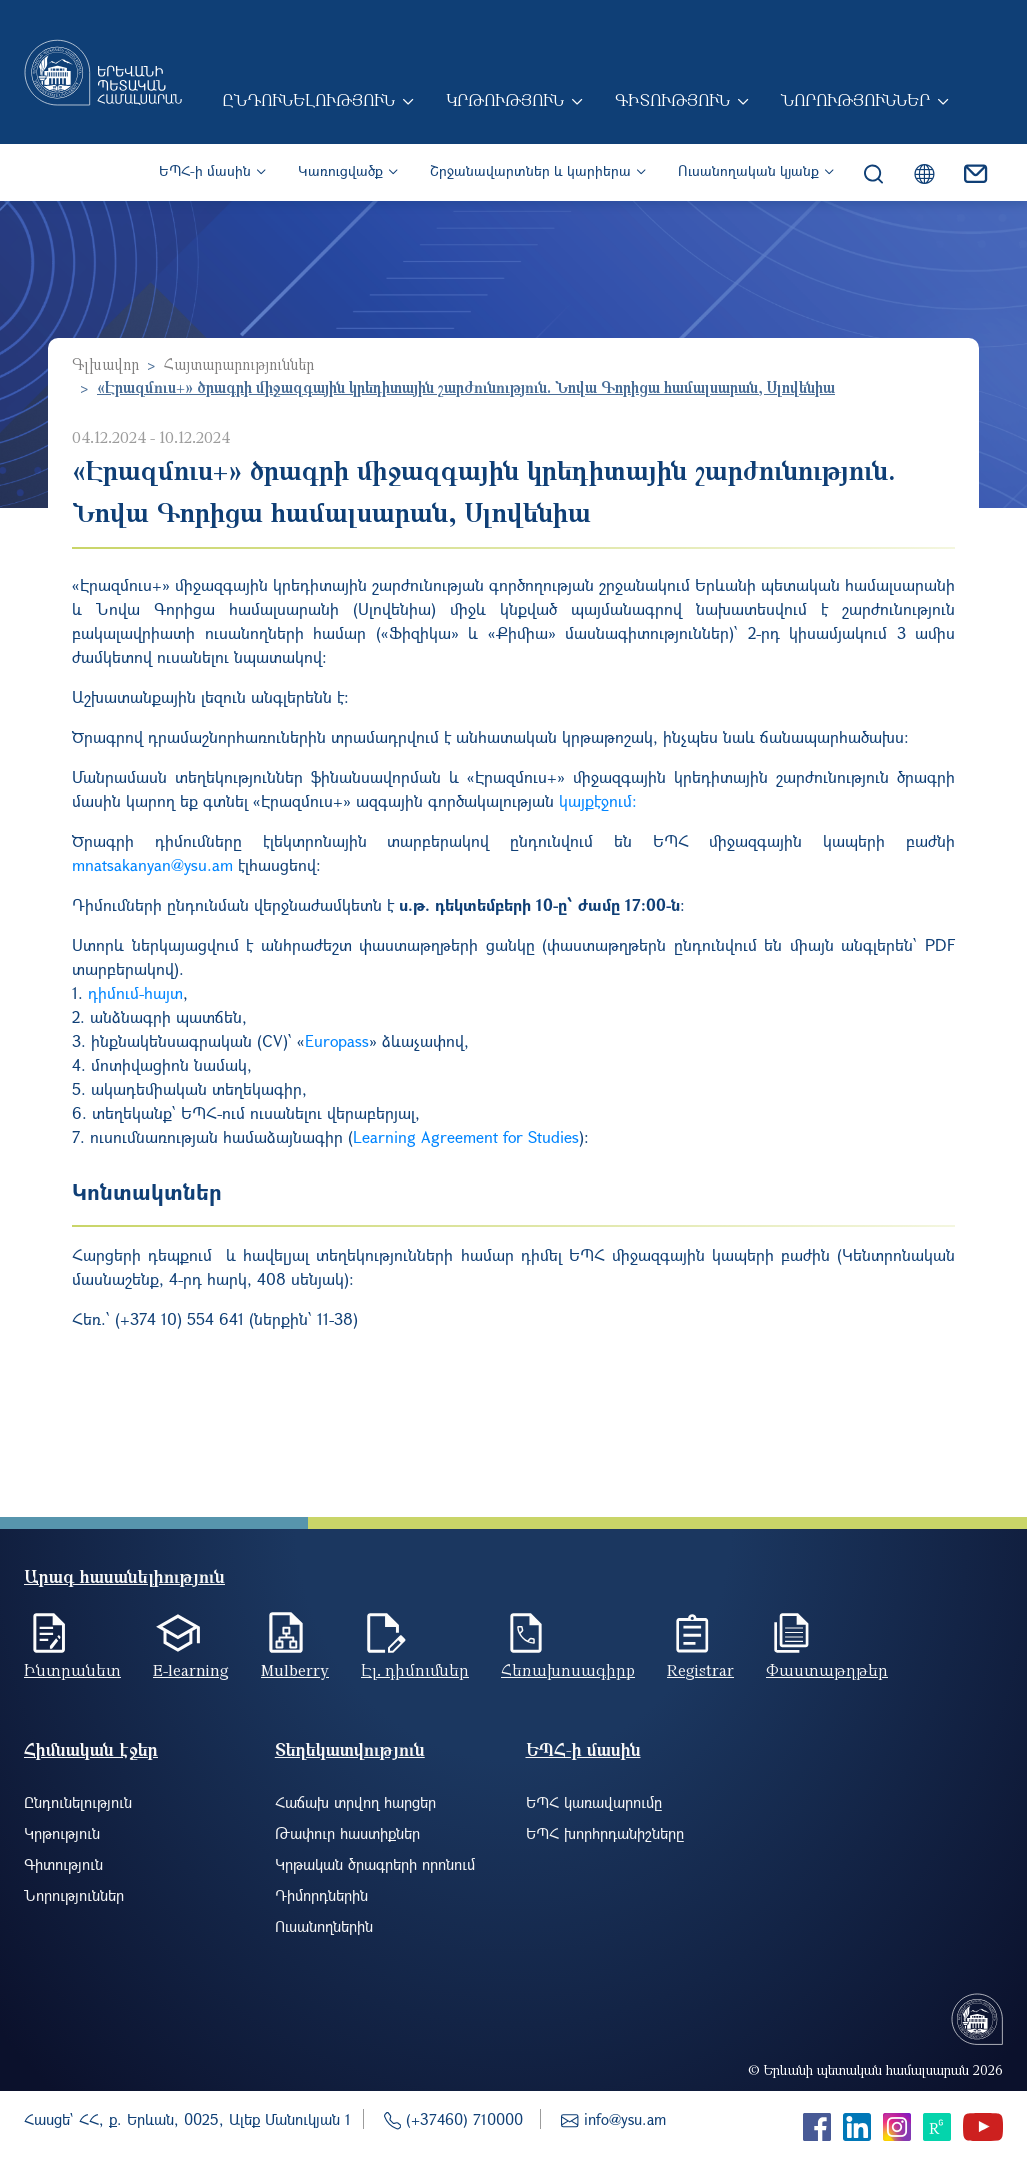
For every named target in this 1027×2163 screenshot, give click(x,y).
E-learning (191, 1670)
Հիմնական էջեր (91, 1749)
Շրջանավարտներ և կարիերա (530, 170)
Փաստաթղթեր (827, 1670)
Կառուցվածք (340, 170)
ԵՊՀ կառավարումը (594, 1802)
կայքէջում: (598, 800)
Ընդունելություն (308, 100)
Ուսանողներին (324, 1926)
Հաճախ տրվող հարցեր (355, 1802)
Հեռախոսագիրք (568, 1670)
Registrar (700, 1670)
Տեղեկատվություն (350, 1749)
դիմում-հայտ (135, 992)
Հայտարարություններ (239, 364)
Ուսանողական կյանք (748, 170)
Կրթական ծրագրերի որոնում (375, 1864)
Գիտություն (672, 100)
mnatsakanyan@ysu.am (152, 864)
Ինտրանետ (72, 1670)
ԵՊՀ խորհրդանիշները (605, 1833)
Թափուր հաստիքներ (347, 1833)
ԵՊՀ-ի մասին (205, 170)
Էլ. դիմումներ (415, 1670)
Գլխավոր (105, 364)
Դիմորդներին (321, 1895)
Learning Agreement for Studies (466, 1136)
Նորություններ (855, 100)
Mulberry (295, 1670)
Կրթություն (505, 100)
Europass (337, 1040)
